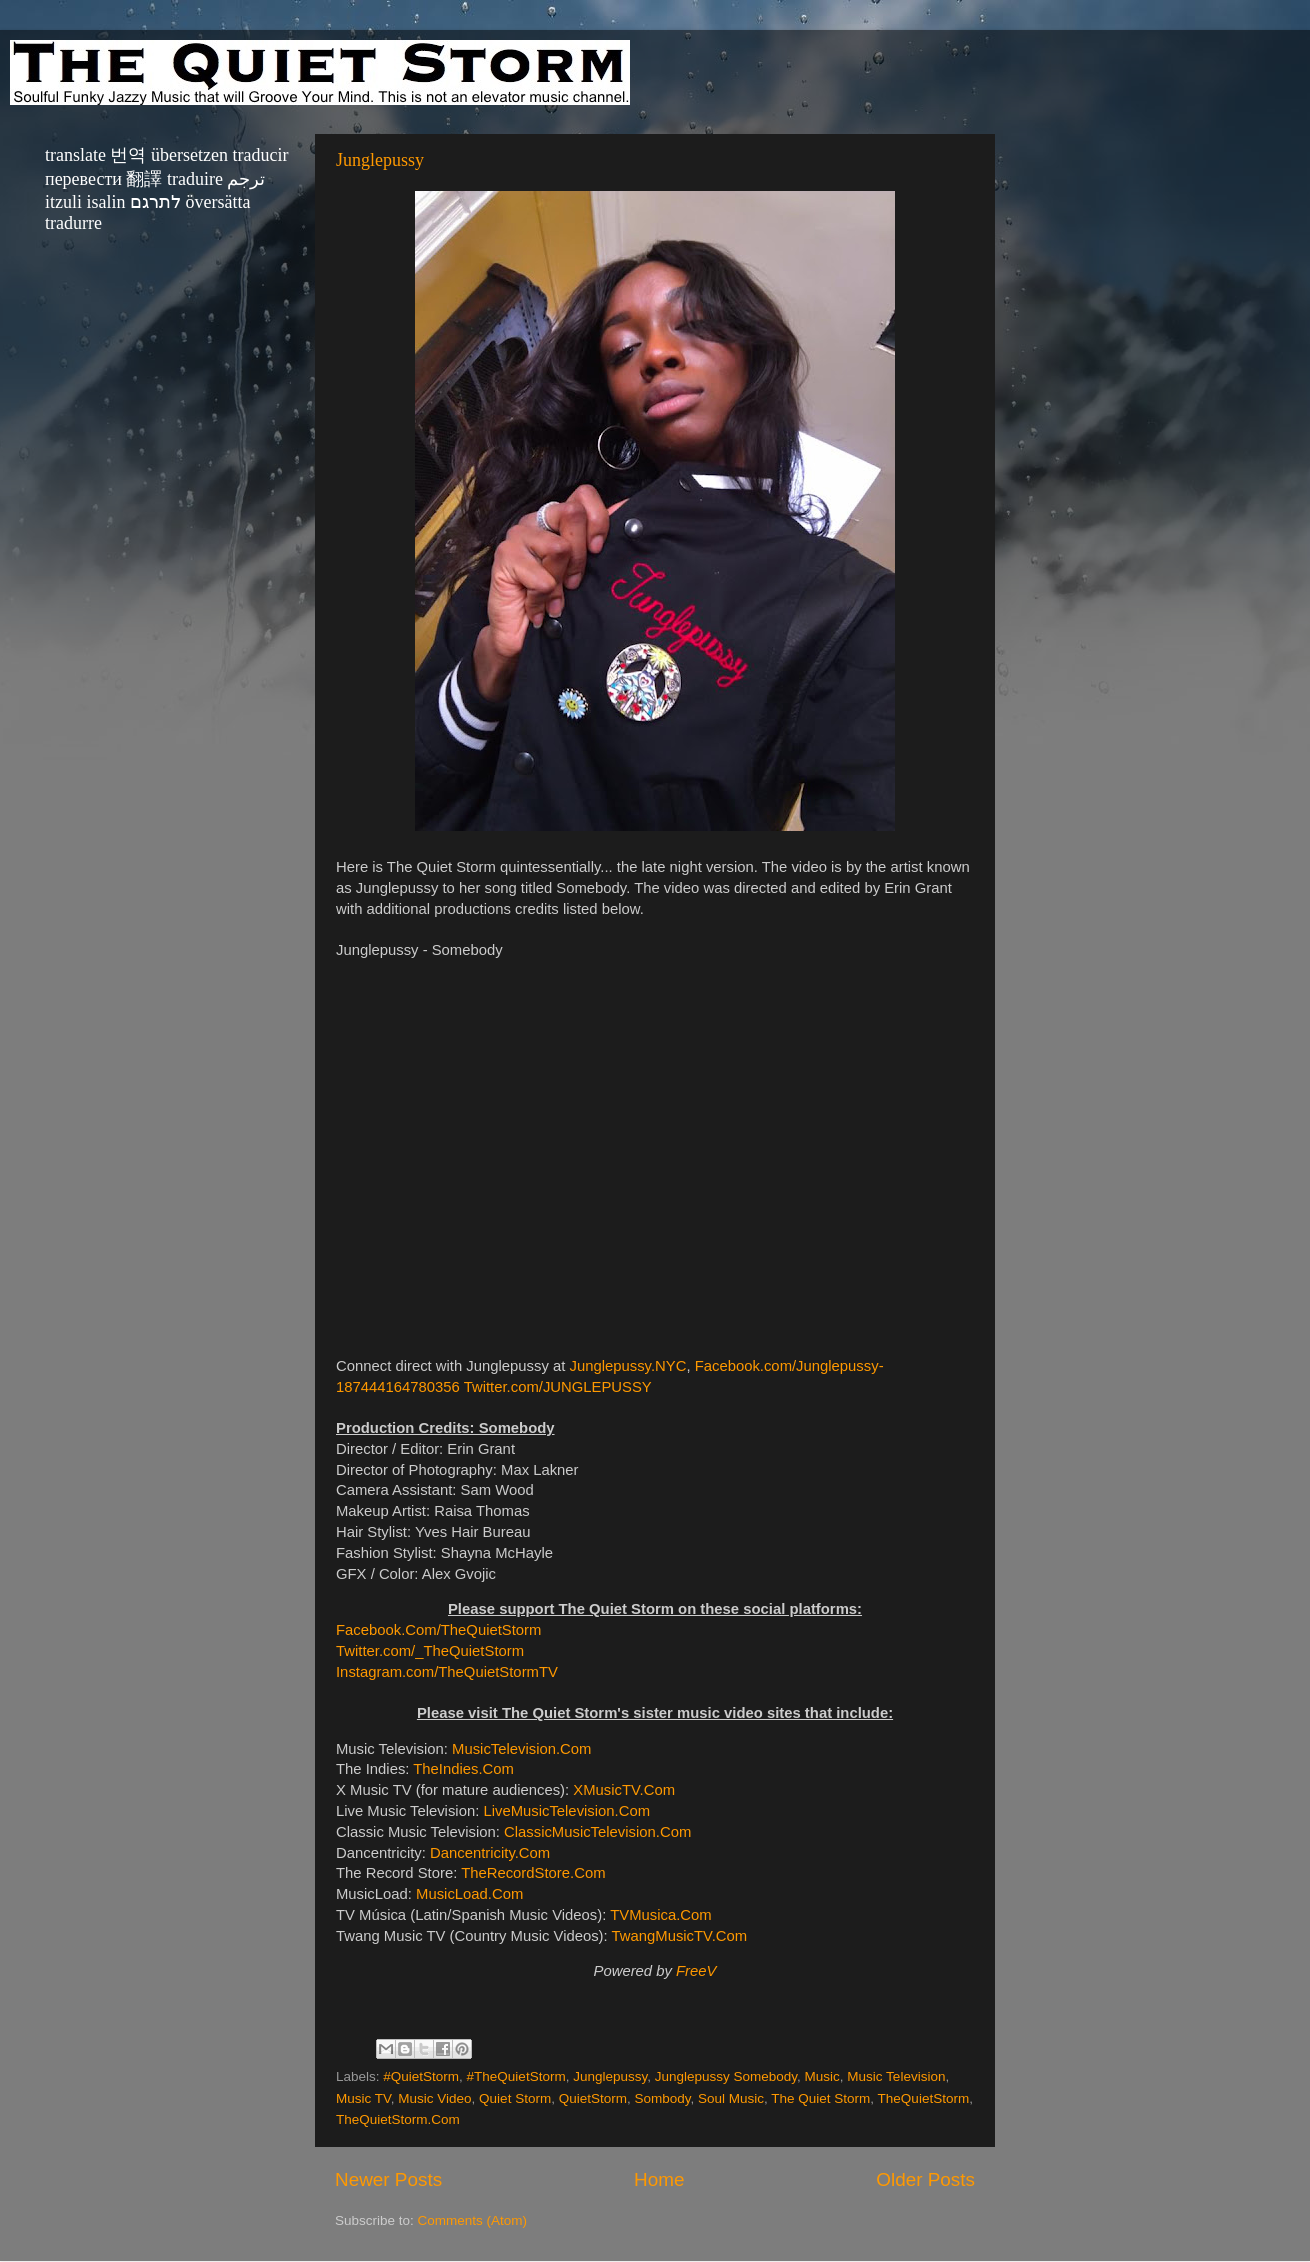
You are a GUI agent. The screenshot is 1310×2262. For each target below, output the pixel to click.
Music (822, 2076)
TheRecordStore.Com (533, 1873)
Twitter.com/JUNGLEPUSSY (558, 1387)
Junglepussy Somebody (726, 2076)
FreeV (696, 1971)
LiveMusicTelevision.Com (566, 1811)
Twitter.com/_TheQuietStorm (430, 1651)
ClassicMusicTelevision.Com (597, 1832)
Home (659, 2179)
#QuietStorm (421, 2076)
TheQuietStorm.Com (398, 2119)
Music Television (896, 2076)
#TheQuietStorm (516, 2076)
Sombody (662, 2098)
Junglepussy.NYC (628, 1366)
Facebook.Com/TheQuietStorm (438, 1630)
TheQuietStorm (924, 2098)
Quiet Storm (515, 2098)
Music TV (363, 2098)
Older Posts (925, 2179)
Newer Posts (388, 2179)
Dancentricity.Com (490, 1853)
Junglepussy (380, 160)
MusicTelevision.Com (521, 1749)
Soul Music (731, 2098)
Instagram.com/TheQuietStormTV (447, 1672)
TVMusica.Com (660, 1915)
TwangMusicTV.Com (680, 1936)
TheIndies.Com (463, 1769)
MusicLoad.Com (469, 1894)
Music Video (434, 2098)
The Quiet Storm (820, 2098)
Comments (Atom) (473, 2220)
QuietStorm (593, 2098)
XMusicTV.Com (624, 1790)
